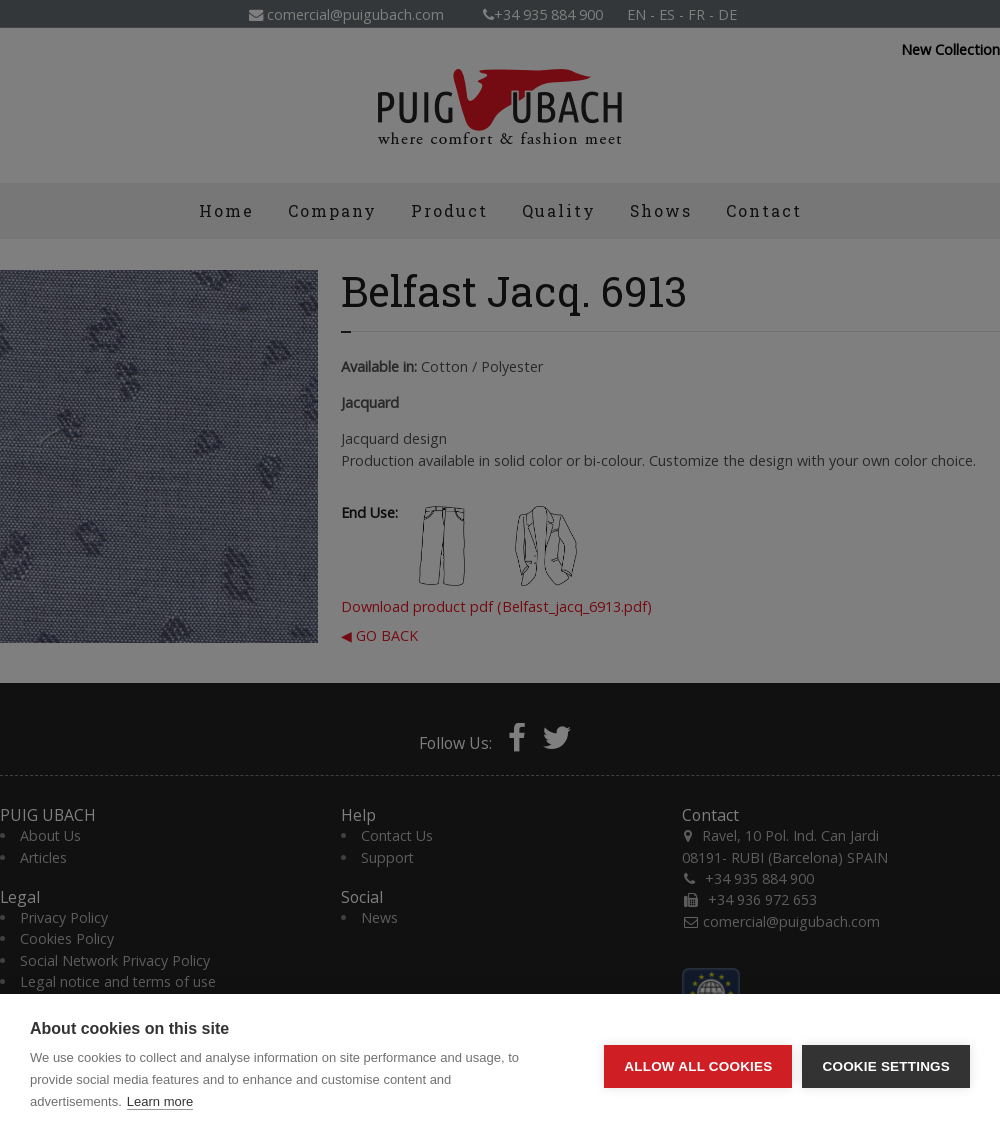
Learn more (160, 1101)
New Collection (950, 50)
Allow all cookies (698, 1066)
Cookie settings (886, 1066)
